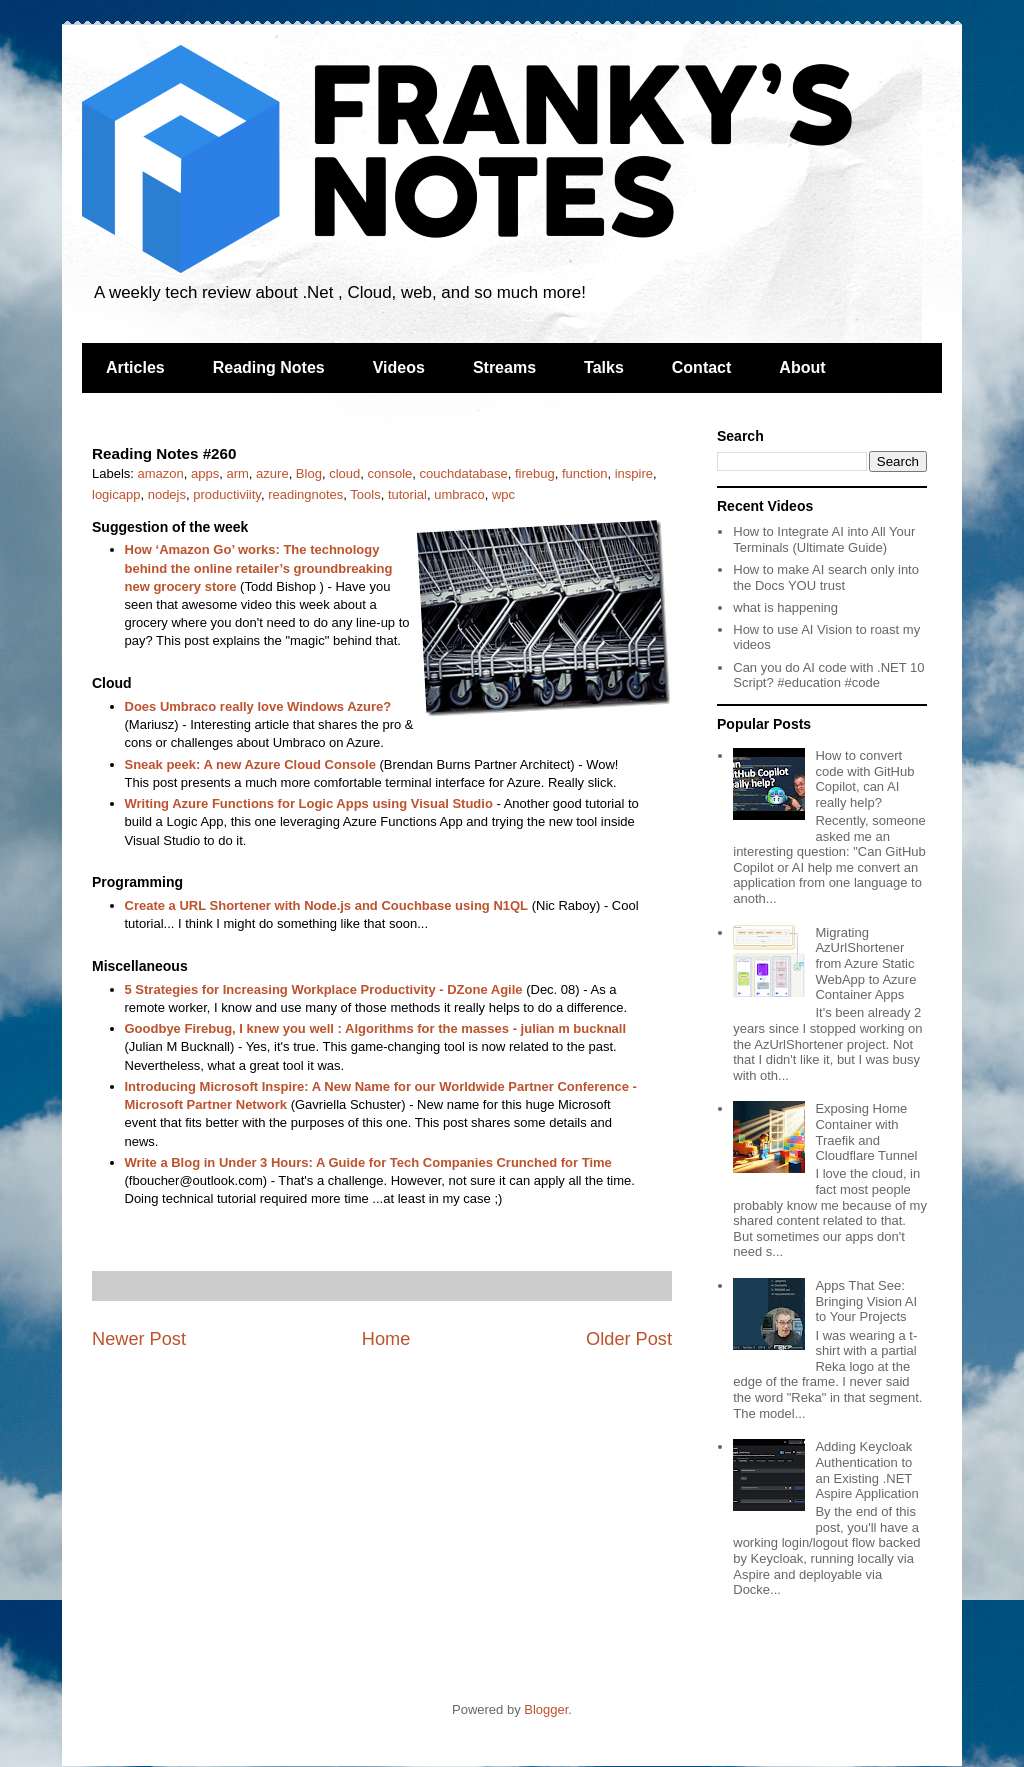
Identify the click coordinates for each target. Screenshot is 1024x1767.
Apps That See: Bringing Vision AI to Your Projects (866, 1301)
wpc (503, 494)
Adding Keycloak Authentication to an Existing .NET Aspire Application (866, 1470)
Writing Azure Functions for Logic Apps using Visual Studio (309, 803)
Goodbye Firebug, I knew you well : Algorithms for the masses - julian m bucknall (376, 1028)
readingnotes (305, 494)
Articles (135, 367)
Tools (365, 494)
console (389, 473)
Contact (702, 367)
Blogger (546, 1709)
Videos (399, 367)
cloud (344, 473)
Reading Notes (269, 367)
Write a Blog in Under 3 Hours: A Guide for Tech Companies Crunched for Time (368, 1162)
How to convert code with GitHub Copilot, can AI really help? (864, 779)
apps (205, 473)
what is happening (785, 607)
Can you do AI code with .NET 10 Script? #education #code (828, 675)
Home (386, 1339)
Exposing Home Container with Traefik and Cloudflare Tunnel (866, 1132)
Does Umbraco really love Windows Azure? (258, 706)
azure (272, 473)
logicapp (116, 494)
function (585, 473)
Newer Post (139, 1339)
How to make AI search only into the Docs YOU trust (826, 577)
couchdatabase (463, 473)
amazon (161, 473)
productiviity (227, 494)
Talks (604, 367)
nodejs (167, 494)
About (802, 367)
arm (237, 473)
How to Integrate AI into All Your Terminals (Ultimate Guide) (824, 539)
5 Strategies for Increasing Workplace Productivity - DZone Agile (324, 989)
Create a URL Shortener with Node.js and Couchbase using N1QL (327, 905)
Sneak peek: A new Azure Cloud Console (250, 764)
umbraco (459, 494)
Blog (309, 473)
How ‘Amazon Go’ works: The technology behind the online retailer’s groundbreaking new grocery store (259, 567)
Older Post (629, 1339)
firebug (535, 473)
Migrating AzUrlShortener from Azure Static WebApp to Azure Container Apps (865, 963)
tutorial (407, 494)
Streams (504, 367)
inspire (634, 473)
